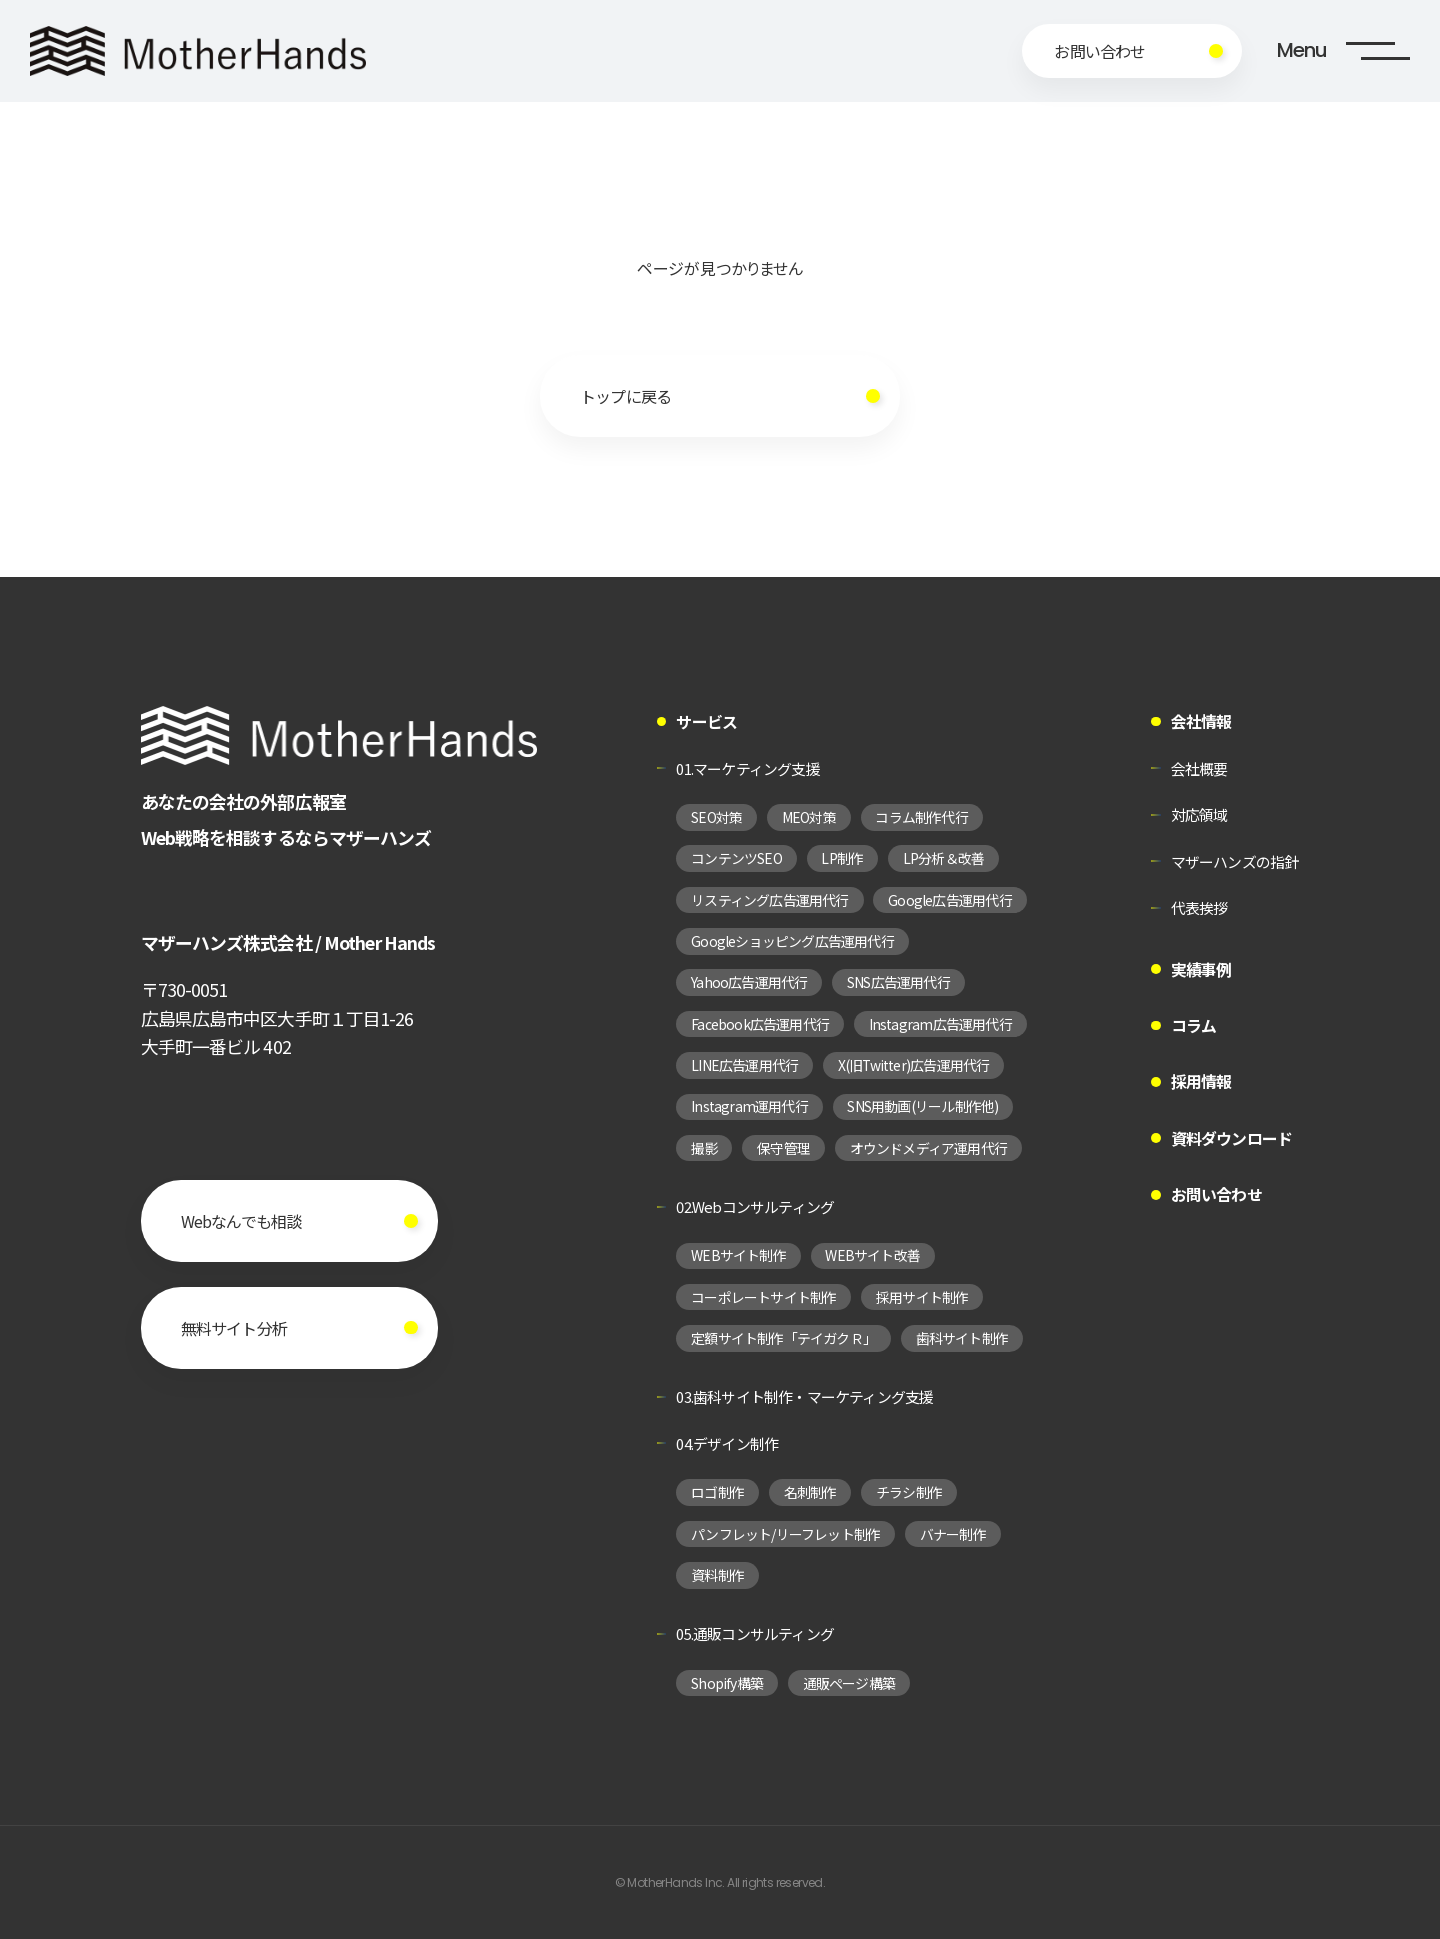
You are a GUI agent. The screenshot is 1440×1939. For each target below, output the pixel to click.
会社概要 (1199, 768)
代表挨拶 (1199, 907)
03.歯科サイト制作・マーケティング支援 (804, 1396)
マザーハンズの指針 (1235, 861)
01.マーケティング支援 (748, 768)
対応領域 (1199, 814)
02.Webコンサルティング (755, 1206)
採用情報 (1201, 1081)
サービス (706, 721)
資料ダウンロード (1232, 1138)
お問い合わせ (1216, 1194)
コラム (1194, 1025)
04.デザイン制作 (727, 1443)
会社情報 (1201, 721)
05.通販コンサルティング (755, 1633)
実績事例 (1201, 969)
